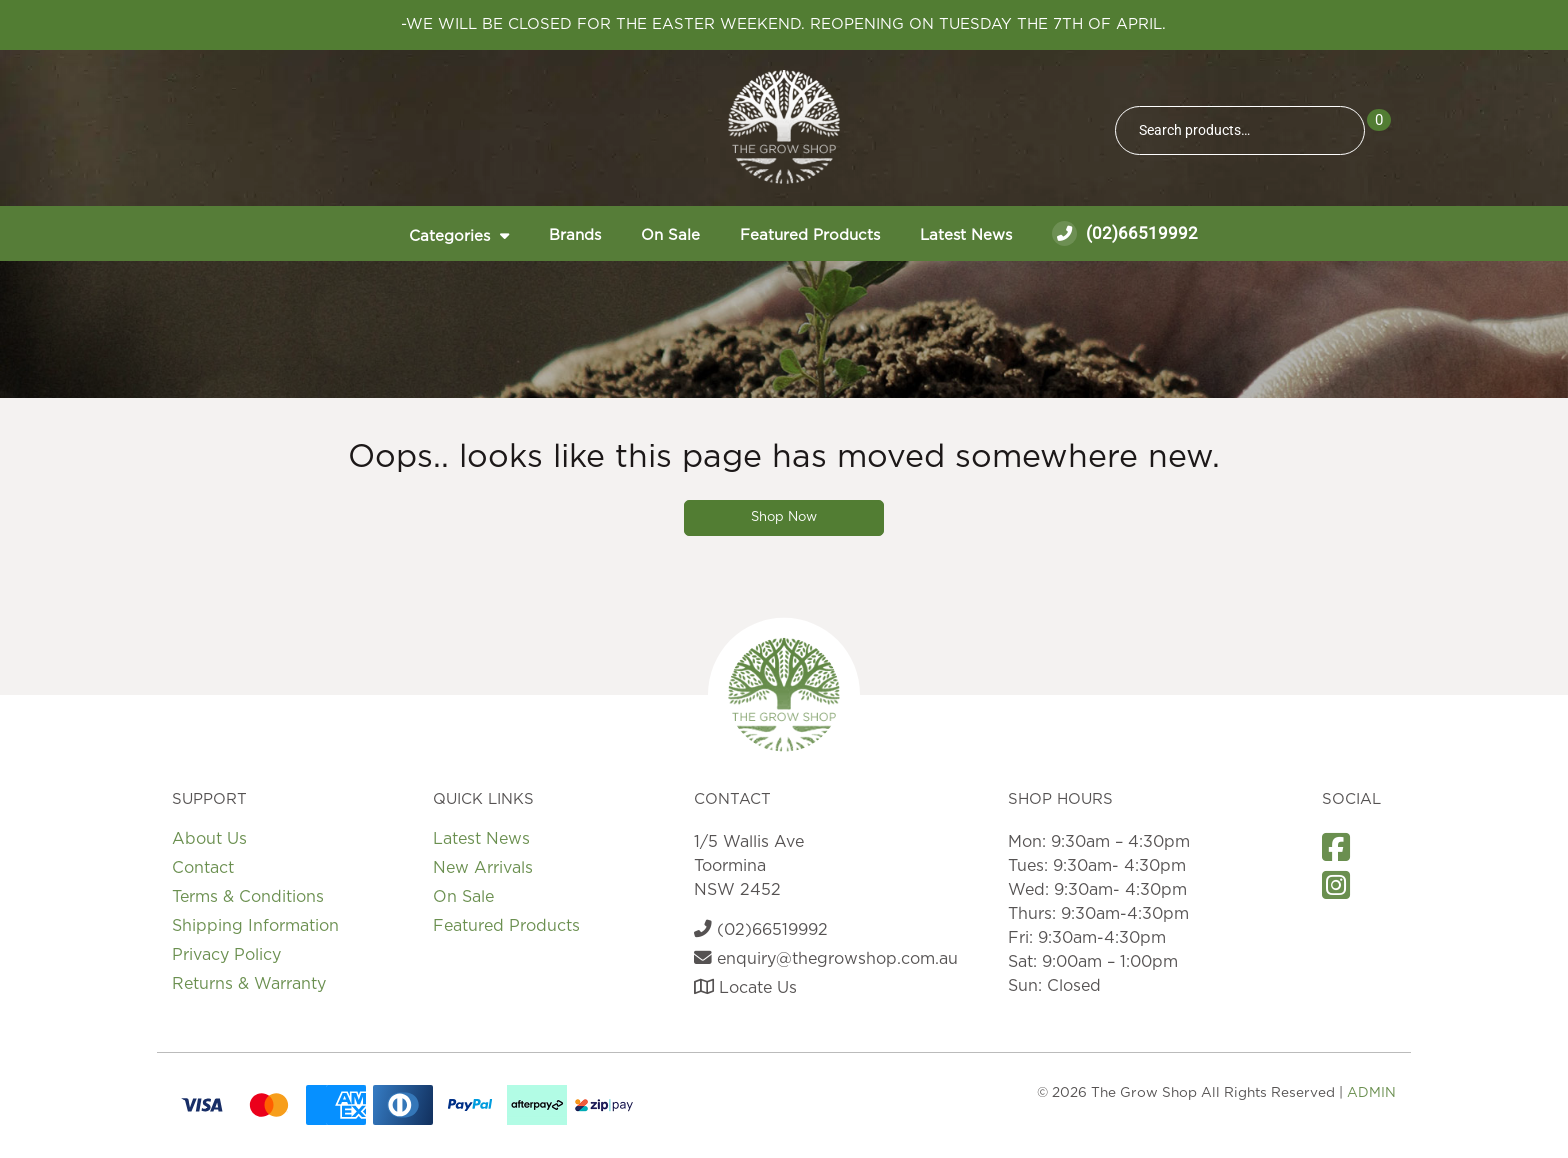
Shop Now (784, 517)
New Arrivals (483, 868)
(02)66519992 (1125, 233)
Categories (449, 236)
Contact (203, 868)
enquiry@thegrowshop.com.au (826, 959)
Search (1341, 130)
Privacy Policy (226, 955)
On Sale (670, 235)
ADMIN (1371, 1093)
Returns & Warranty (249, 984)
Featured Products (810, 235)
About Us (209, 839)
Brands (575, 235)
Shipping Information (255, 926)
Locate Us (745, 988)
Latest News (966, 235)
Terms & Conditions (248, 897)
